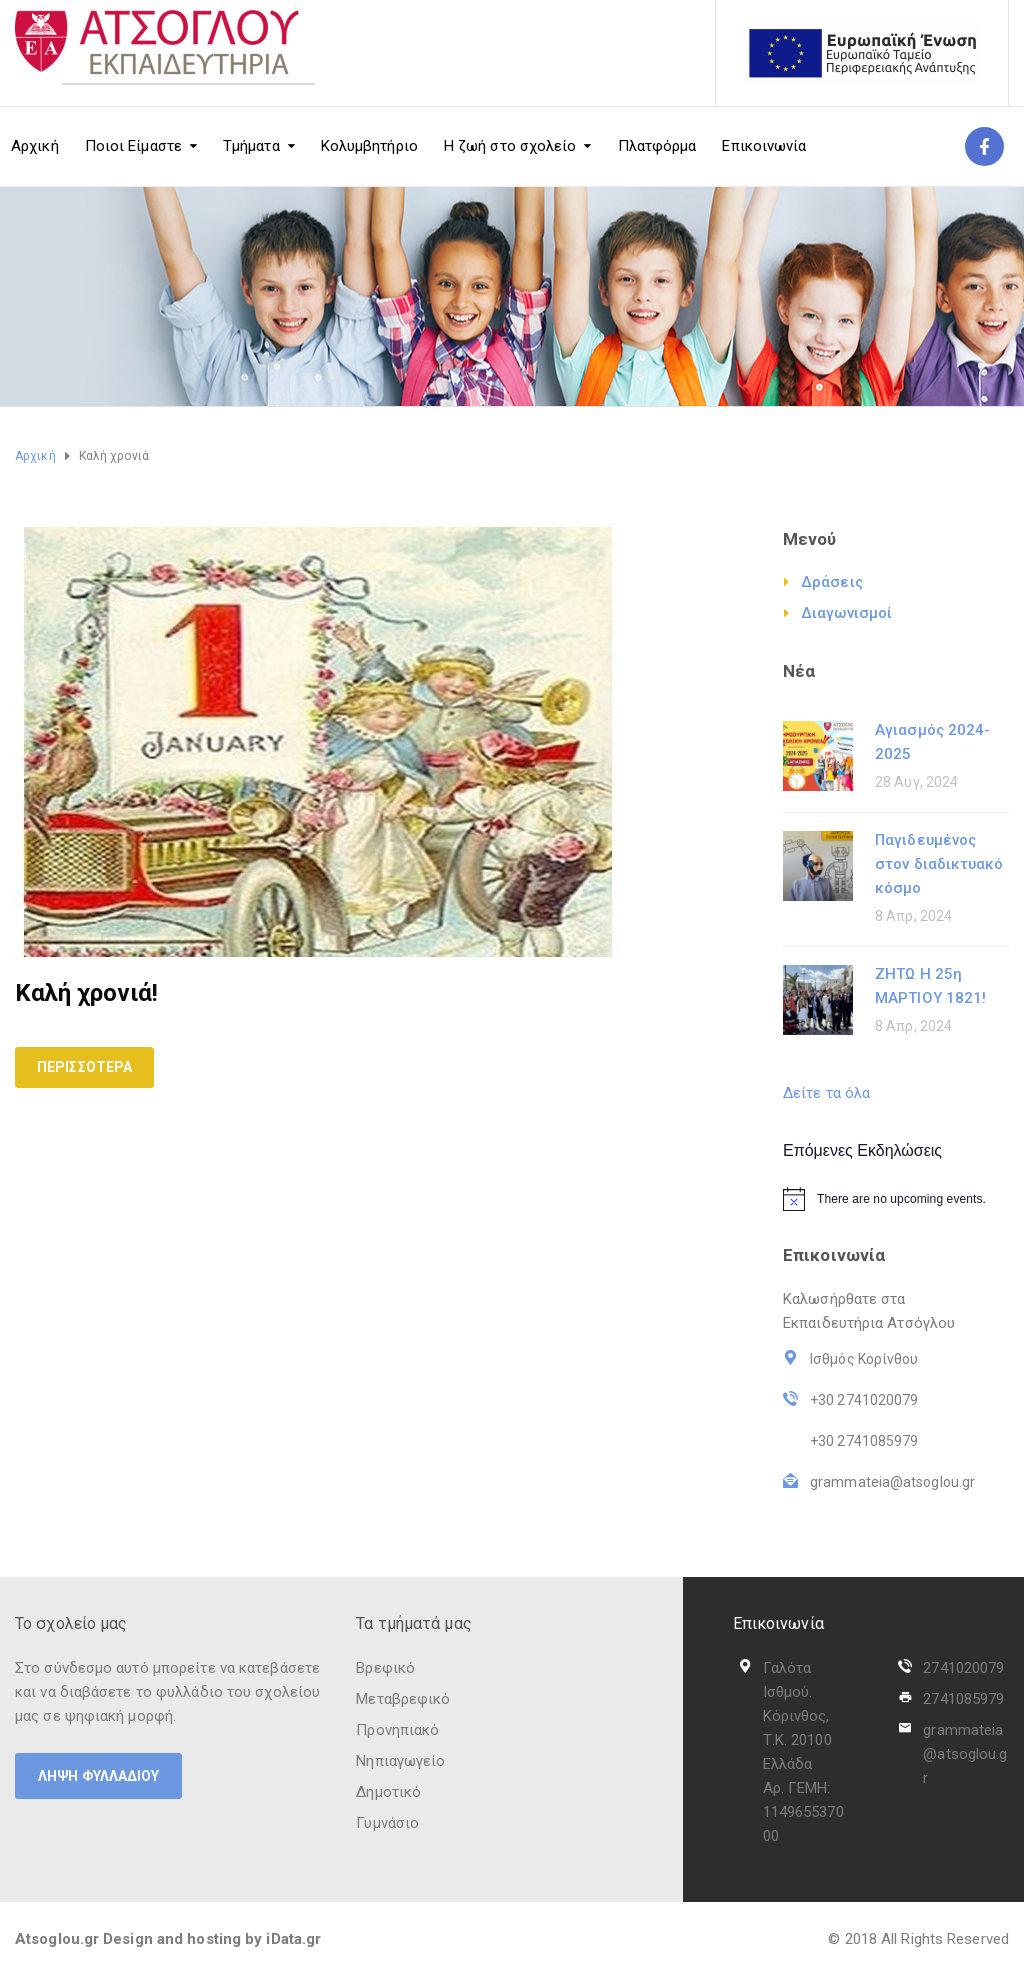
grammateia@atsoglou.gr (965, 1754)
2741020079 (963, 1668)
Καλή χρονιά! (86, 993)
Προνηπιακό (397, 1730)
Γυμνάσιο (387, 1823)
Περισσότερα (84, 1067)
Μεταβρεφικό (403, 1699)
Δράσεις (832, 582)
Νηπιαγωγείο (400, 1761)
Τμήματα (251, 146)
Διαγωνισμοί (846, 613)
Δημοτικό (388, 1792)
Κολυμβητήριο (369, 146)
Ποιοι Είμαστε (133, 146)
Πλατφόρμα (657, 146)
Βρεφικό (385, 1668)
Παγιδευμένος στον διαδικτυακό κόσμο (939, 864)
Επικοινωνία (764, 146)
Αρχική (35, 146)
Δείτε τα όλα (826, 1093)
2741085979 (963, 1699)
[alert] (896, 1199)
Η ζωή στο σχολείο (510, 146)
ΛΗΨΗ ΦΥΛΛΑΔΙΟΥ (98, 1776)
